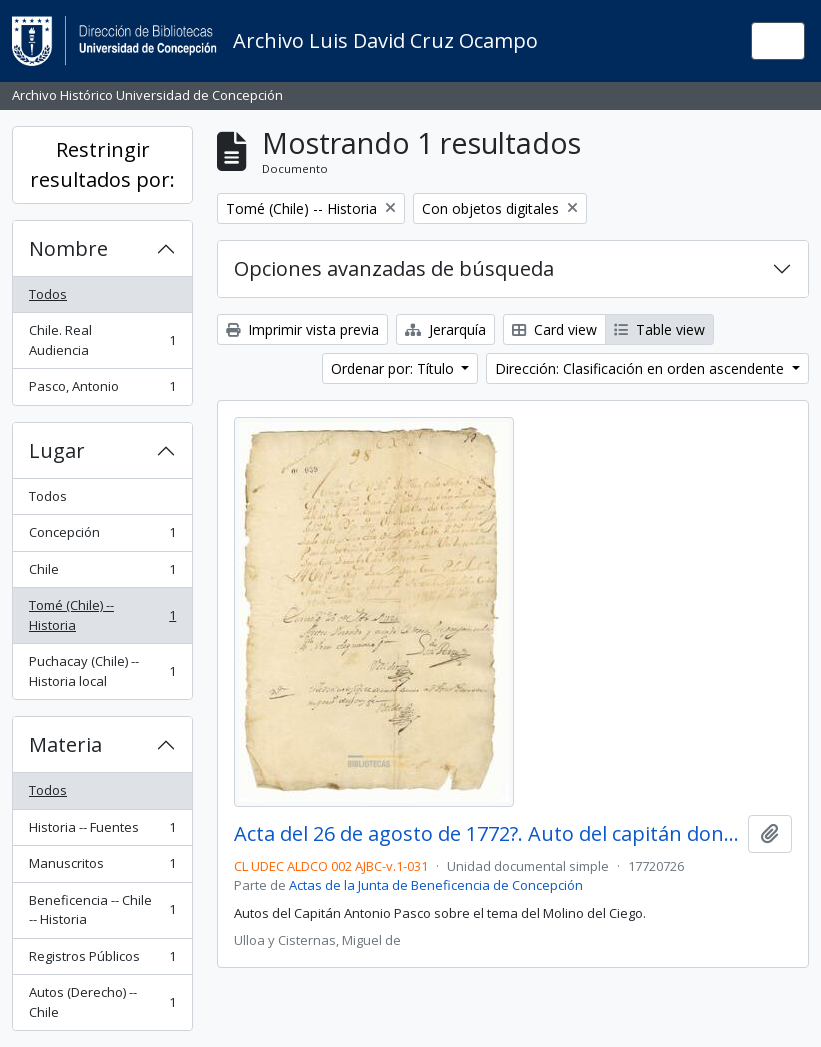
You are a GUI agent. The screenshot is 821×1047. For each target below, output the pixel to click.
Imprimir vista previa (302, 329)
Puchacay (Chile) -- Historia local (102, 671)
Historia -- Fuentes (102, 831)
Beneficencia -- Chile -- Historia (102, 910)
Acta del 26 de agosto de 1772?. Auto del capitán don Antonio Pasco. (487, 834)
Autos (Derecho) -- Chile (102, 1002)
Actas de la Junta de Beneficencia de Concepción (436, 885)
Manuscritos (102, 867)
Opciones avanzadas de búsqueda (394, 268)
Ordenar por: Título (394, 368)
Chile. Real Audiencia (102, 340)
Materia (65, 744)
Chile (102, 573)
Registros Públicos (102, 960)
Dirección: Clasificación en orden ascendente (641, 368)
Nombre (68, 248)
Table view (659, 329)
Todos (48, 294)
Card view (554, 329)
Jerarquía (445, 329)
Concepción (102, 536)
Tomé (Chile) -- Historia (102, 615)
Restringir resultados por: (102, 164)
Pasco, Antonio (102, 390)
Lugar (57, 450)
